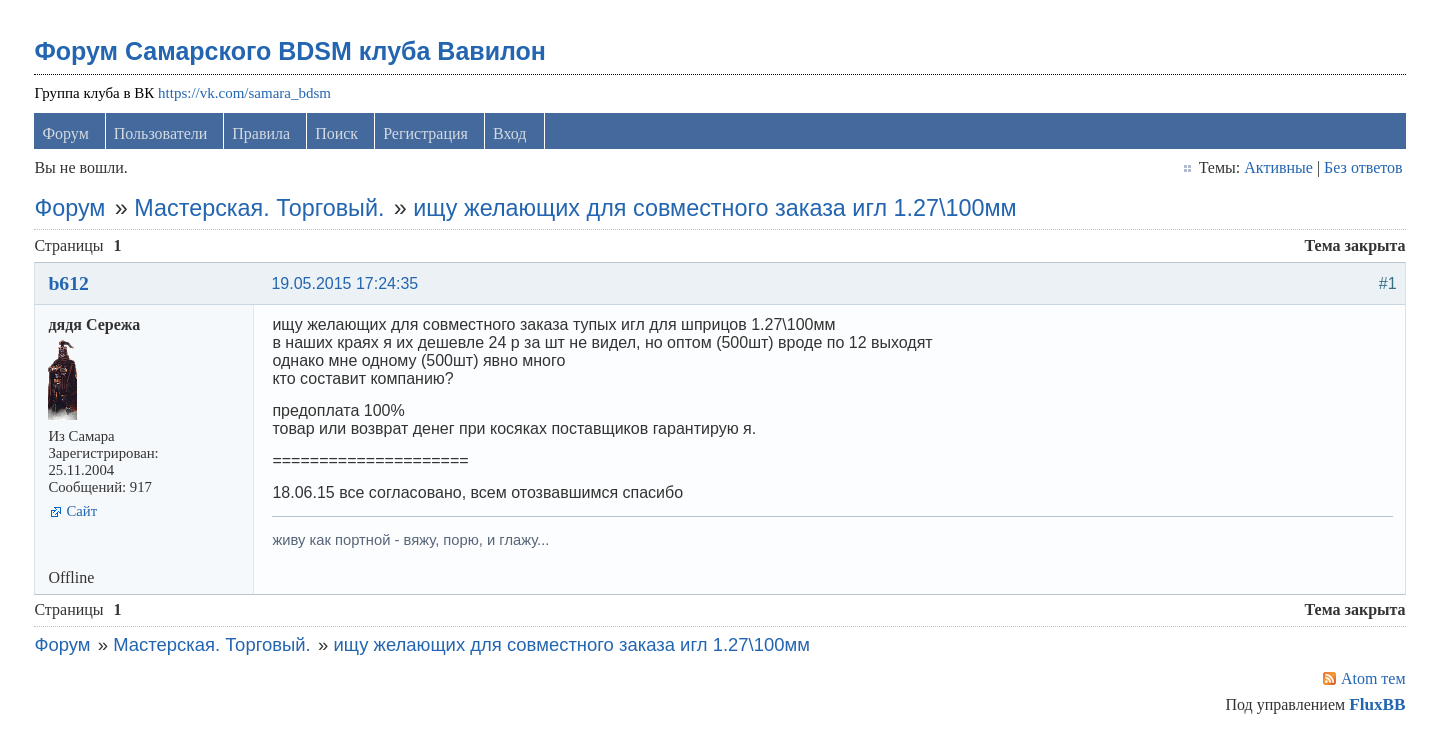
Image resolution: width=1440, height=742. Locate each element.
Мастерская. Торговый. (259, 208)
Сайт (81, 511)
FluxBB (1377, 704)
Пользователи (161, 133)
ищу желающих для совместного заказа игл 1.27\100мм (714, 208)
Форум (65, 133)
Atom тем (1373, 678)
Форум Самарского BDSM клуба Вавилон (290, 51)
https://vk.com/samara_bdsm (244, 93)
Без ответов (1363, 167)
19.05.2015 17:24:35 (344, 283)
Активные (1278, 167)
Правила (261, 133)
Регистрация (425, 133)
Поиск (336, 133)
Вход (510, 133)
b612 (68, 283)
